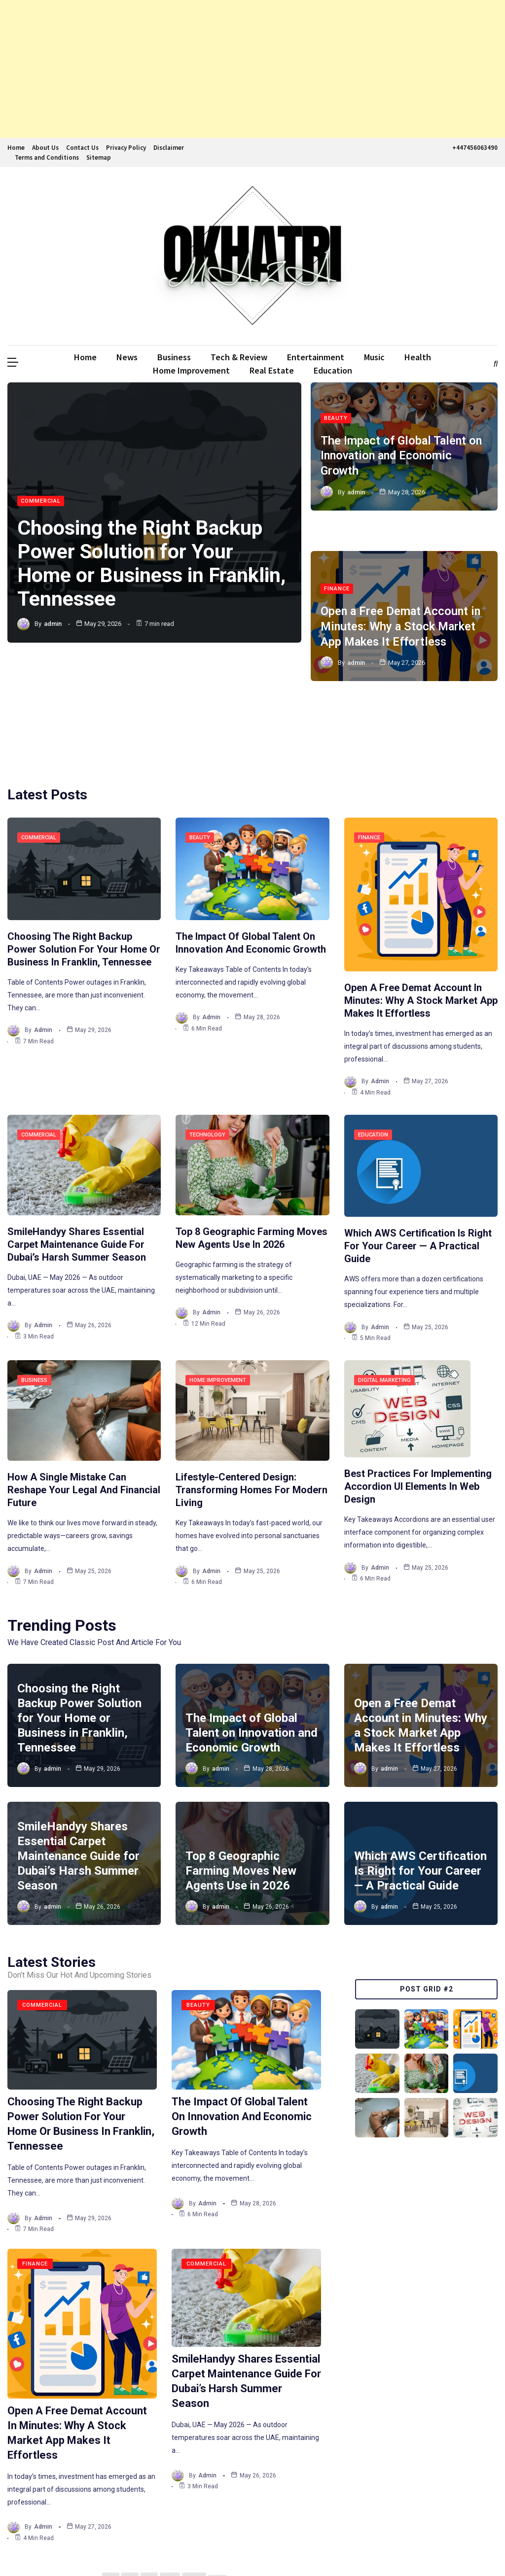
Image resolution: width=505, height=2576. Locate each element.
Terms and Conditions (47, 157)
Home (16, 147)
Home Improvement (191, 370)
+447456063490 (474, 147)
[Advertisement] (252, 69)
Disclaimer (168, 147)
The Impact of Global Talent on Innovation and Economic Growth (403, 454)
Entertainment (315, 357)
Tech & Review (239, 357)
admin (53, 624)
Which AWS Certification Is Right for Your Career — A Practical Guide (418, 1151)
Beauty (336, 416)
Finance (337, 552)
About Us (45, 147)
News (127, 357)
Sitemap (98, 157)
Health (417, 357)
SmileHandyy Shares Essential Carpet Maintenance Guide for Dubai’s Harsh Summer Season (76, 1149)
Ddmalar (21, 2550)
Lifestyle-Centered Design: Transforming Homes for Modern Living (251, 1395)
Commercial (41, 501)
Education (333, 370)
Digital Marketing (384, 1286)
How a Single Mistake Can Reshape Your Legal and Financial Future (83, 1395)
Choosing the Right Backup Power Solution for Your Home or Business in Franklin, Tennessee (153, 563)
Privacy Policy (126, 147)
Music (374, 357)
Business (174, 357)
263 (193, 2485)
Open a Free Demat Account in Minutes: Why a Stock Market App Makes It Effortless (402, 589)
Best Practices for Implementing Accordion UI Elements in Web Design (418, 1392)
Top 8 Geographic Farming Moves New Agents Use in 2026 (240, 1776)
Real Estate (272, 370)
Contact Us (82, 147)
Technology (207, 1040)
